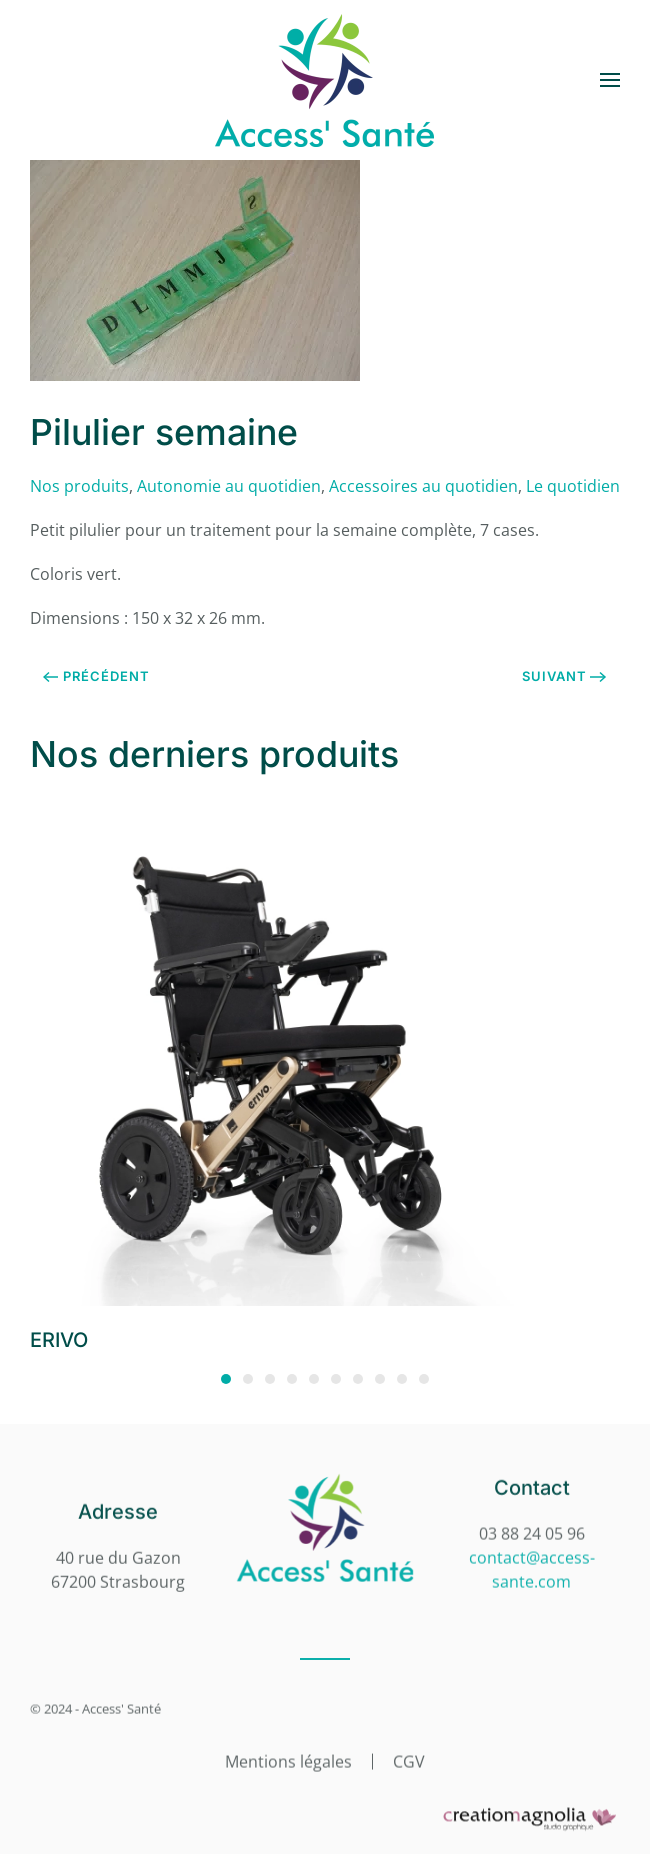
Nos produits (79, 486)
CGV (409, 1760)
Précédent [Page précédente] (96, 676)
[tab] (226, 1379)
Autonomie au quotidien (229, 486)
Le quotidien (573, 486)
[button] (610, 80)
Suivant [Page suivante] (564, 676)
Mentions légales (288, 1760)
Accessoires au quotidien (423, 486)
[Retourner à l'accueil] (325, 80)
